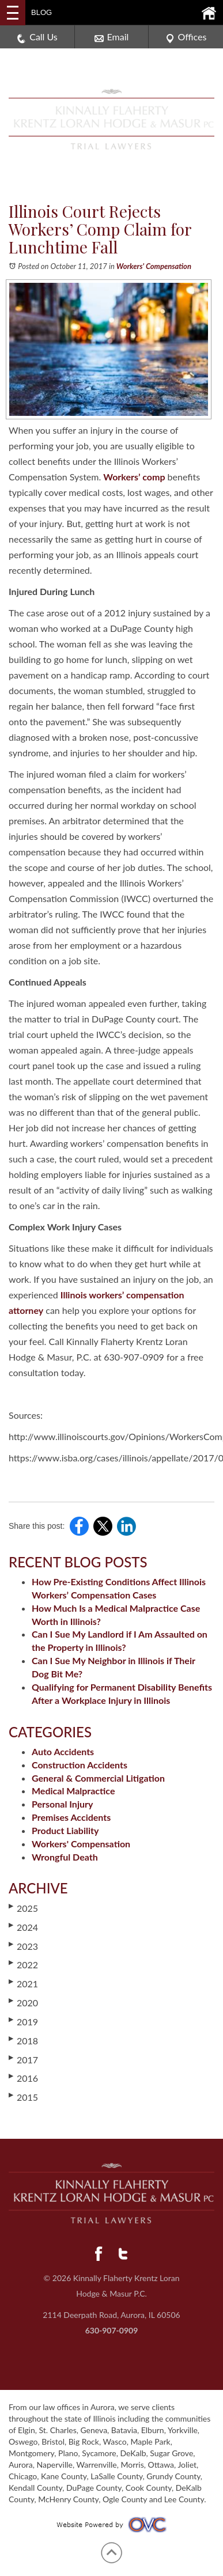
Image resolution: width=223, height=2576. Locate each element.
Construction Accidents (79, 1764)
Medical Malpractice (73, 1790)
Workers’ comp (134, 476)
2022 (23, 1964)
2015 (23, 2097)
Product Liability (65, 1830)
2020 (23, 2002)
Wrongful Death (65, 1856)
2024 (23, 1927)
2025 (23, 1908)
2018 (23, 2040)
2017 (23, 2059)
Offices (186, 37)
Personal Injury (62, 1803)
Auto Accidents (63, 1751)
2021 (23, 1983)
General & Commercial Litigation (98, 1777)
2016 (23, 2077)
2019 (23, 2021)
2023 (23, 1946)
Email (112, 37)
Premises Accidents (71, 1817)
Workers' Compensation (153, 266)
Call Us (37, 37)
